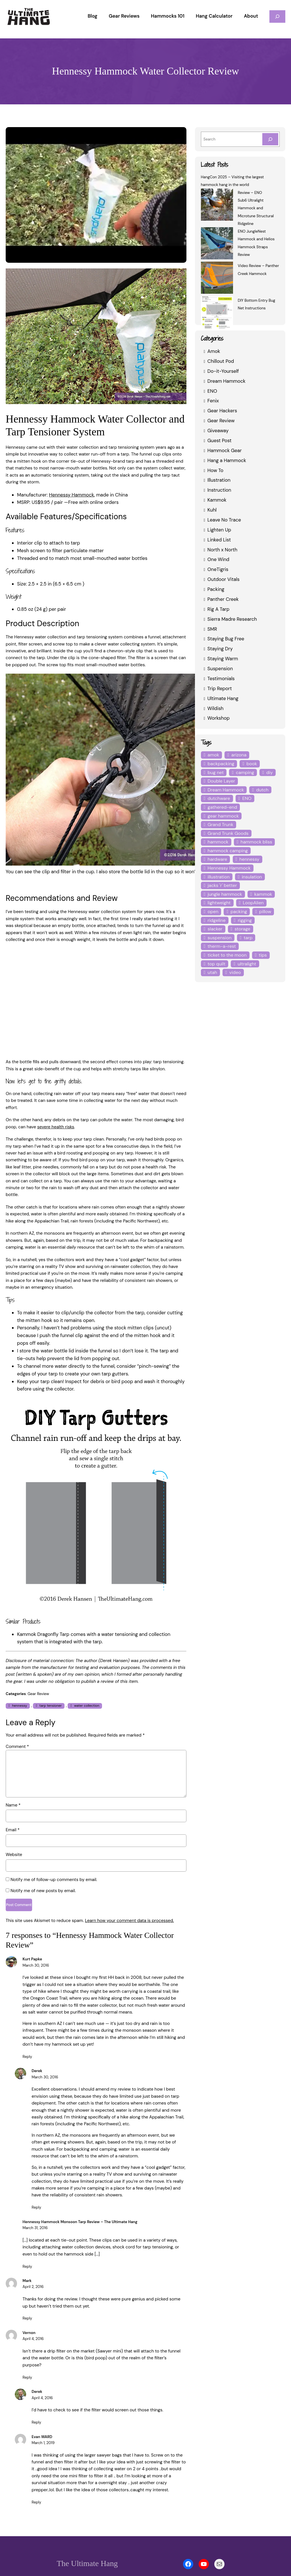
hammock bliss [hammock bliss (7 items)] (255, 833)
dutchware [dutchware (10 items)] (218, 798)
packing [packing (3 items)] (238, 902)
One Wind (218, 559)
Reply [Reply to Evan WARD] (36, 2469)
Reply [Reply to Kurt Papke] (27, 2030)
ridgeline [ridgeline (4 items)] (216, 911)
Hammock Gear (224, 450)
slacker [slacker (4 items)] (215, 920)
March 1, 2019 (44, 2409)
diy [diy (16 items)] (267, 772)
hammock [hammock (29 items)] (217, 833)
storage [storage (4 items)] (241, 920)
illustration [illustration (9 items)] (218, 868)
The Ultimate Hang (87, 2530)
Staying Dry (219, 648)
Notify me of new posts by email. (42, 1862)
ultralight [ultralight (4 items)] (244, 955)
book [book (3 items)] (250, 763)
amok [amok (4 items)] (213, 754)
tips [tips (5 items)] (259, 946)
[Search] (270, 139)
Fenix (213, 400)
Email (12, 1801)
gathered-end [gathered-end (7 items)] (221, 807)
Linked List (218, 539)
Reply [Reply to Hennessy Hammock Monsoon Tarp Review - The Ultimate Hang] (27, 2240)
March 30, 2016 (35, 1939)
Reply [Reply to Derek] (36, 2181)
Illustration (218, 480)
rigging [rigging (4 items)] (244, 911)
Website (13, 1826)
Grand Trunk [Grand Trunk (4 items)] (262, 816)
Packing (216, 589)
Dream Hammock (226, 381)
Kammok (216, 499)
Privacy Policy (159, 2555)
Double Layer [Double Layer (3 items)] (221, 781)
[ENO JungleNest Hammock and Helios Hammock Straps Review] (217, 244)
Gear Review (38, 1665)
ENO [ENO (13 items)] (246, 798)
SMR (212, 629)
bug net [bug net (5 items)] (215, 772)
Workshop (218, 718)
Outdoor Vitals (222, 579)
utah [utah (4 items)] (269, 955)
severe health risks (54, 1113)
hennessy (19, 1677)
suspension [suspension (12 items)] (219, 928)
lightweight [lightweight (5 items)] (218, 894)
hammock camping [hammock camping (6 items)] (227, 841)
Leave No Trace (224, 519)
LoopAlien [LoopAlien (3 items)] (251, 894)
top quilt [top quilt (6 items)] (216, 955)
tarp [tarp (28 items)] (247, 928)
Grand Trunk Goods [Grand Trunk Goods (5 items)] (228, 824)
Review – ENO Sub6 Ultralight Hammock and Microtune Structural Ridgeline (255, 208)
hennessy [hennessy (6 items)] (248, 850)
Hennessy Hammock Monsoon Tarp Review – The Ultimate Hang (79, 2196)
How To (215, 470)
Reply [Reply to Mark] (27, 2292)
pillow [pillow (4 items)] (263, 902)
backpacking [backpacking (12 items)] (220, 763)
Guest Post (219, 440)
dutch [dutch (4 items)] (260, 789)
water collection (85, 1677)
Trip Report (219, 688)
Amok (213, 351)
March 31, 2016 (35, 2202)
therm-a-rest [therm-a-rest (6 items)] (220, 937)
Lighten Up (218, 529)
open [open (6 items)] (213, 902)
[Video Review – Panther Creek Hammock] (217, 278)
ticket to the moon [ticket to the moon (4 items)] (226, 946)
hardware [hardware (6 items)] (217, 850)
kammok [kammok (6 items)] (261, 885)
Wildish (215, 708)
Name (13, 1776)
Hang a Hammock (226, 460)
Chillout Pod (220, 361)
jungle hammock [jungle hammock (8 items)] (224, 885)
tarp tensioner (50, 1677)
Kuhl (212, 509)
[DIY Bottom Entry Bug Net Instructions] (217, 313)
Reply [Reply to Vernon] (27, 2344)
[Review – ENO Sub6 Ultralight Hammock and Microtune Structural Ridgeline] (217, 205)
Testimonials (220, 678)
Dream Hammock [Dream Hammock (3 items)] (225, 789)
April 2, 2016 (32, 2260)
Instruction (218, 490)
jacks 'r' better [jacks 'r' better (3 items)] (222, 876)
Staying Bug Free (225, 638)
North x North (221, 549)
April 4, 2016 (32, 2312)
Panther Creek (222, 599)
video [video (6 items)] (213, 963)
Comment (16, 1718)
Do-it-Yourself (221, 371)
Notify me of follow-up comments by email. (51, 1851)
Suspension (219, 668)
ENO (212, 391)
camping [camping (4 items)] (243, 772)
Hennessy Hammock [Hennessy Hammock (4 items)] (229, 859)
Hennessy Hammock (70, 487)
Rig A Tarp (218, 609)
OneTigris (217, 569)
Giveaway (217, 430)
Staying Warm (222, 658)
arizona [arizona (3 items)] (238, 754)
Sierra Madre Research (232, 619)
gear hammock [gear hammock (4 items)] (223, 816)
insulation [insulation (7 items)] (250, 868)
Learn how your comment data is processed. (124, 1894)
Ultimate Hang (222, 698)
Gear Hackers (222, 410)
